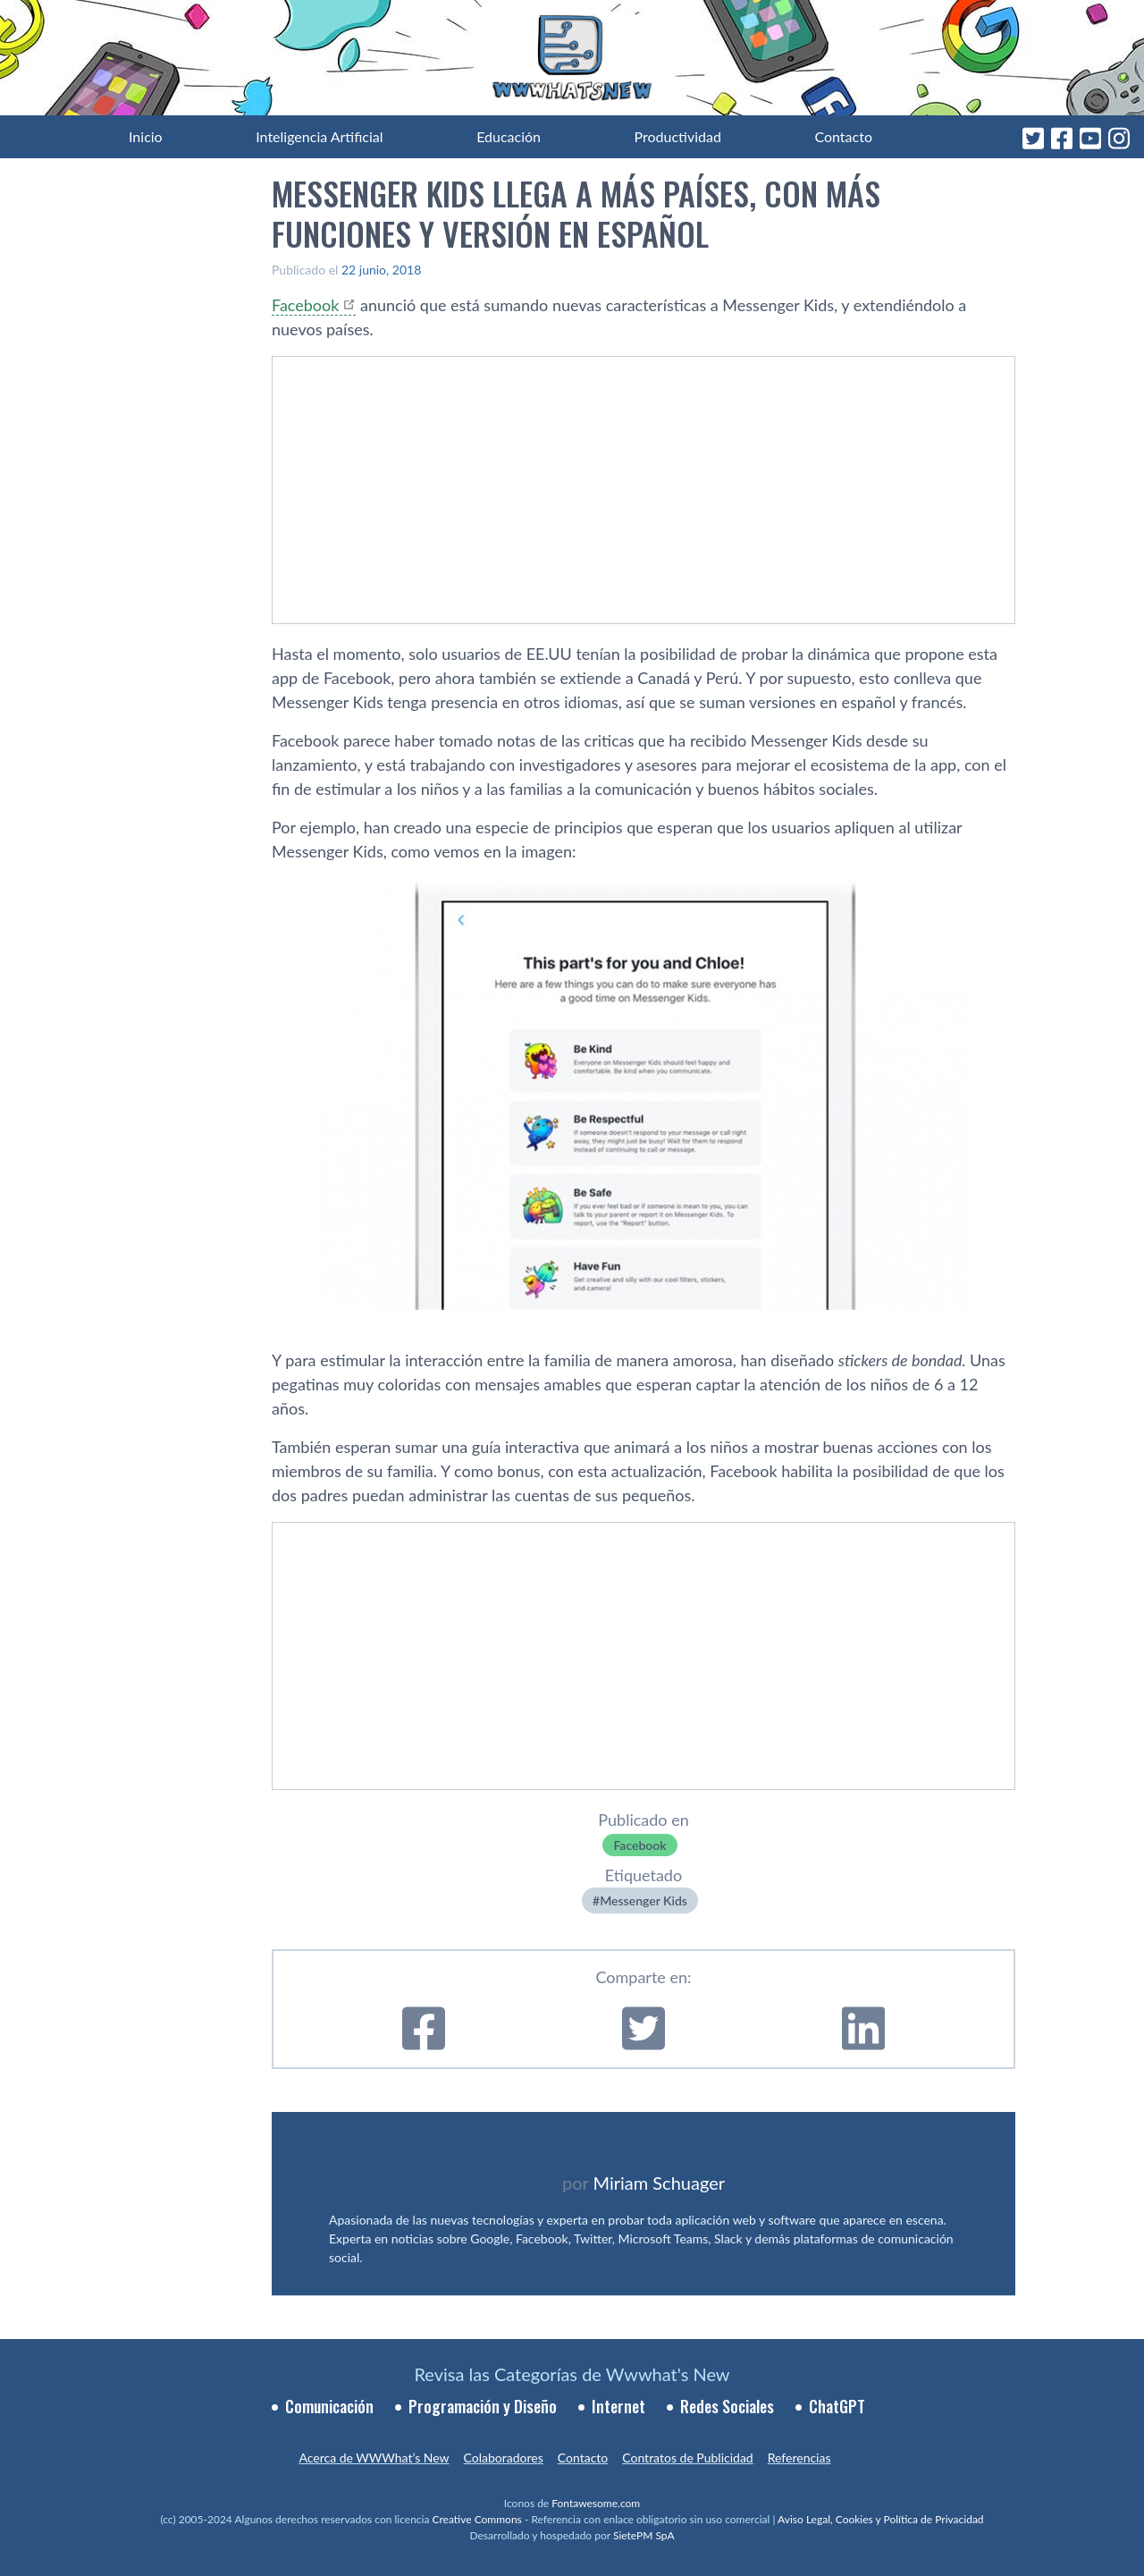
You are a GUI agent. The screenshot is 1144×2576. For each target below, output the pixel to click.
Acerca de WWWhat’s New (374, 2457)
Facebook (305, 305)
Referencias (799, 2457)
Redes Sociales (727, 2406)
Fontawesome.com (595, 2503)
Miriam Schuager (659, 2182)
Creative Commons (477, 2519)
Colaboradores (503, 2457)
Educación (508, 136)
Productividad (678, 136)
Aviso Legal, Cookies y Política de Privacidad (881, 2519)
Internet (618, 2406)
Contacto (843, 136)
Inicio (146, 136)
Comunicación (329, 2406)
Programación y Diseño (482, 2406)
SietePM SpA (644, 2535)
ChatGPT (837, 2406)
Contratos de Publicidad (687, 2457)
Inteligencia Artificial (319, 136)
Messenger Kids (643, 1900)
